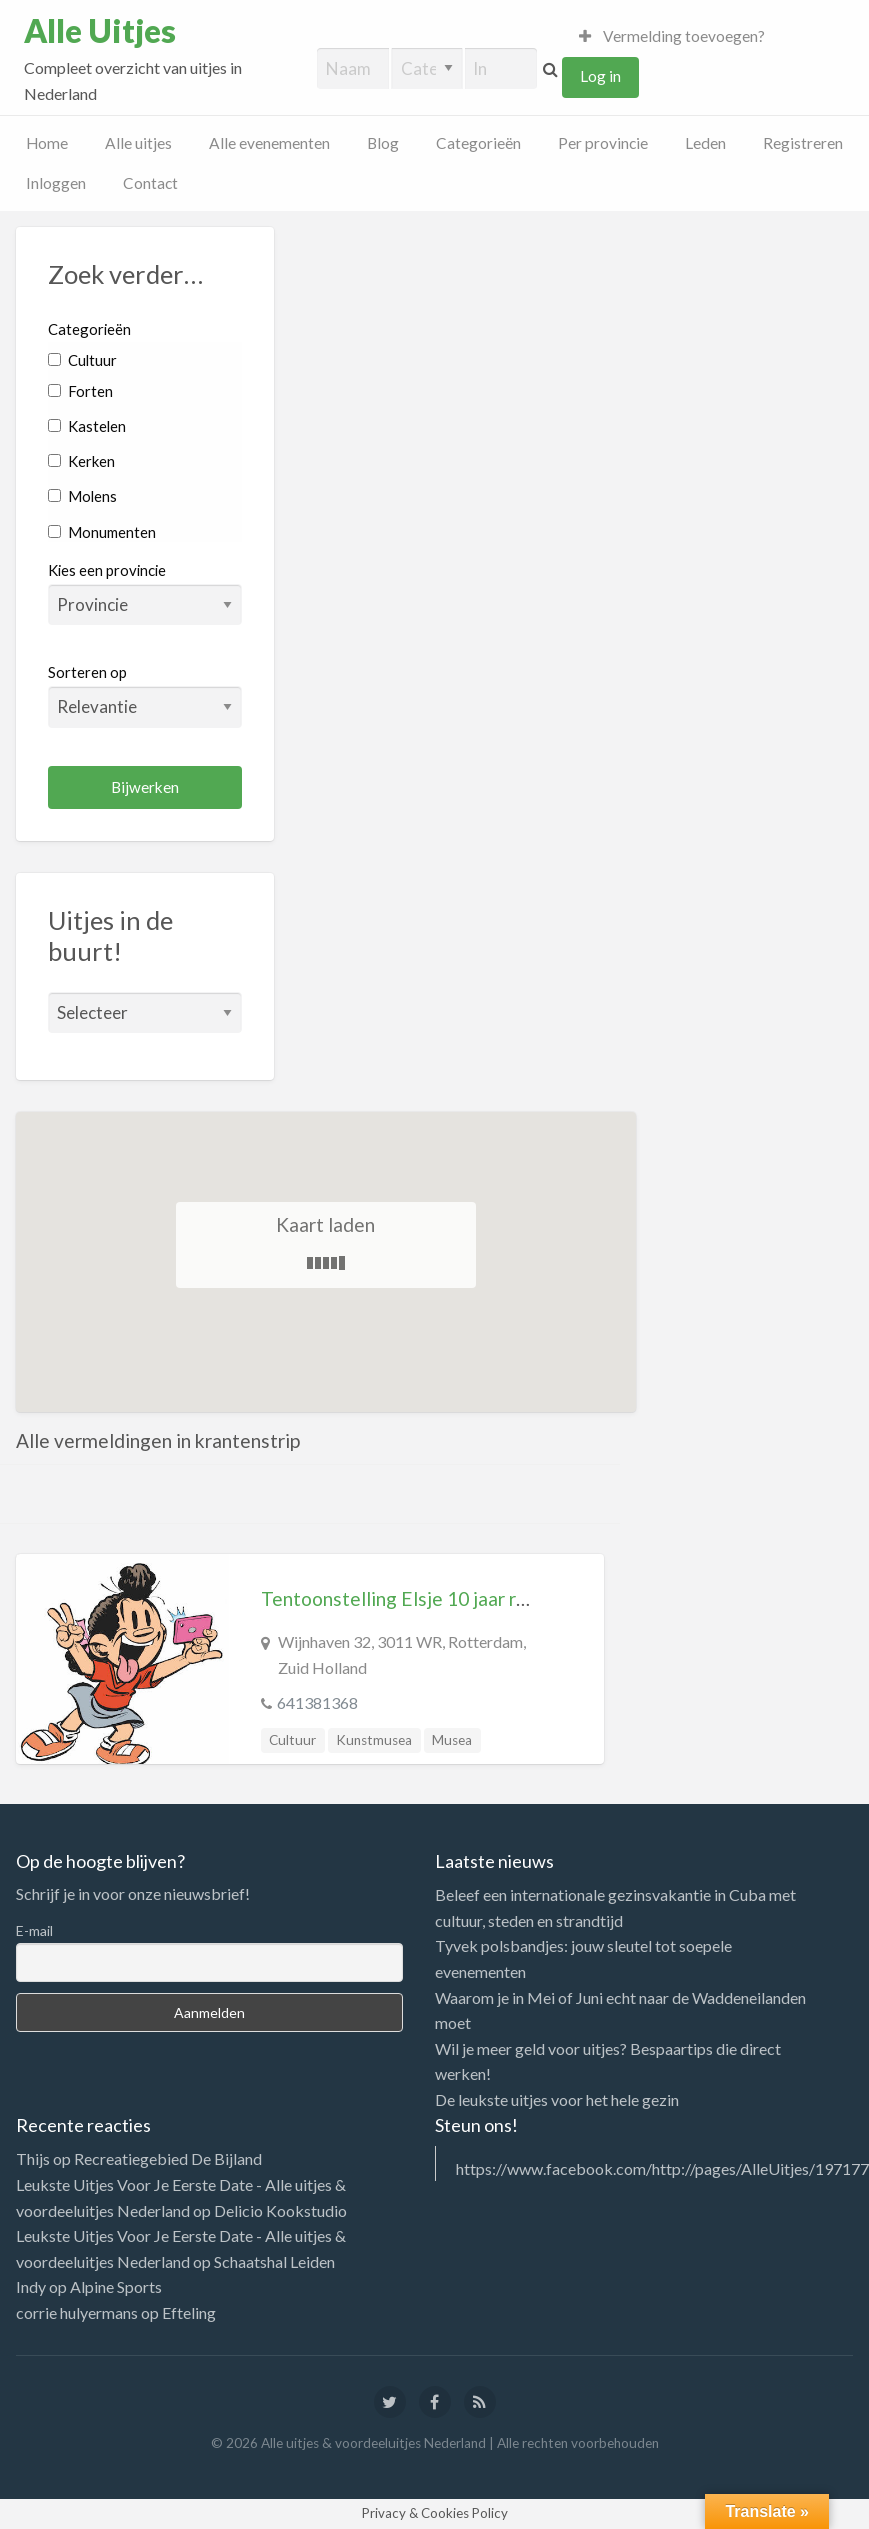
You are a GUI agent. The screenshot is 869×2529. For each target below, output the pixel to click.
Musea (452, 1740)
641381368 (317, 1702)
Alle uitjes (138, 143)
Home (47, 143)
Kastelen (87, 426)
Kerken (81, 461)
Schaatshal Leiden (274, 2261)
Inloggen (56, 183)
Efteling (189, 2312)
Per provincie (603, 143)
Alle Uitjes (100, 31)
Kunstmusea (374, 1740)
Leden (705, 143)
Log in (600, 76)
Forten (80, 391)
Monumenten (102, 532)
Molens (82, 496)
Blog (383, 143)
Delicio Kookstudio (280, 2210)
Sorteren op (145, 695)
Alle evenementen (269, 143)
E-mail (34, 1930)
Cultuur (82, 360)
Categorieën (478, 143)
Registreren (803, 143)
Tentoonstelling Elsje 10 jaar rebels (411, 1598)
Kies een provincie (107, 570)
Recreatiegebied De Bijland (168, 2158)
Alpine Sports (116, 2286)
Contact (150, 183)
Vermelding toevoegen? (672, 36)
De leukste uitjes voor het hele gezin (557, 2099)
